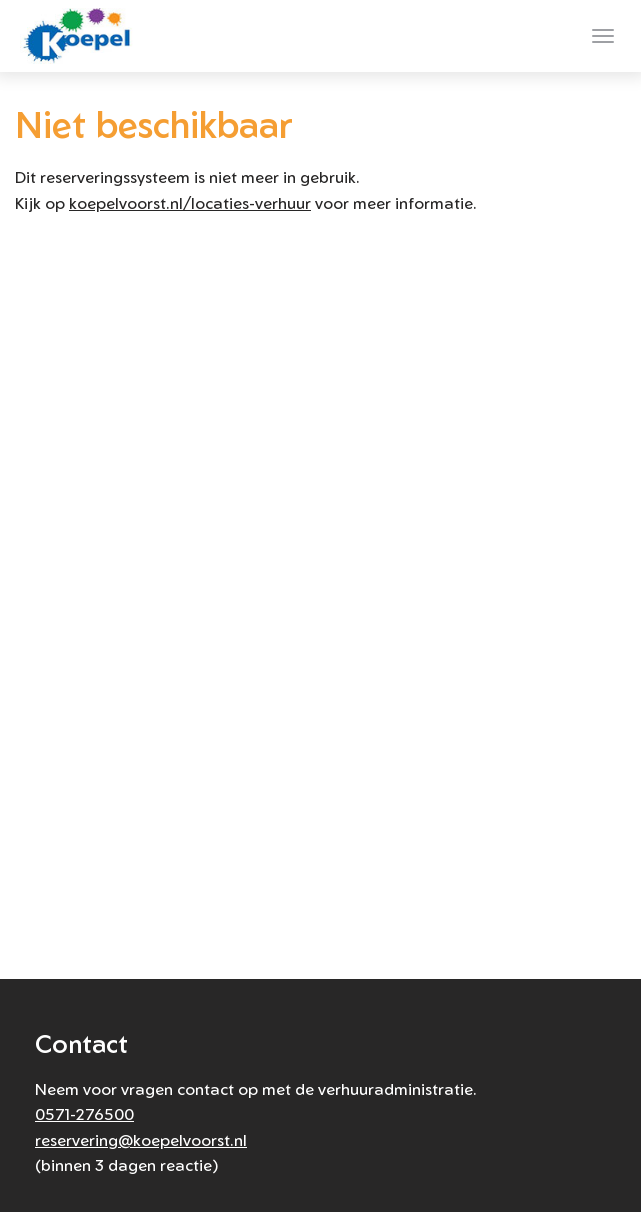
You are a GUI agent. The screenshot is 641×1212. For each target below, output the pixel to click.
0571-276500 (84, 1114)
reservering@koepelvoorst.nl (141, 1140)
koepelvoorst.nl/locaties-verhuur (190, 203)
